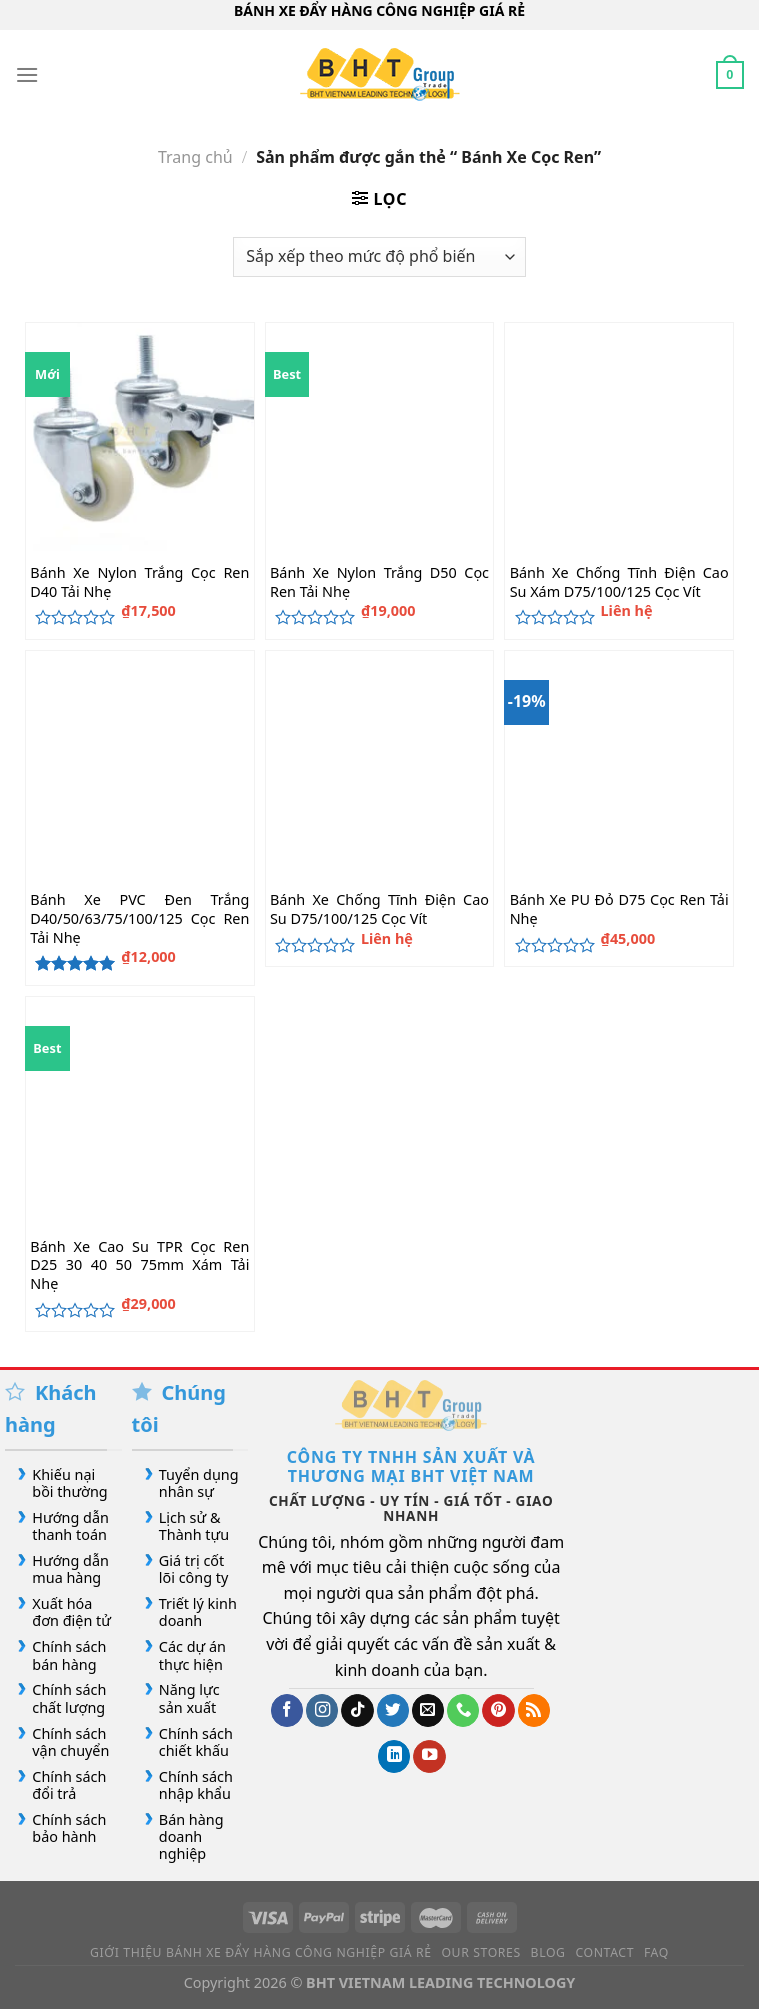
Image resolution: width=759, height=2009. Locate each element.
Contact (604, 1952)
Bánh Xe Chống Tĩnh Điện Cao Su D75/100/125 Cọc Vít (379, 909)
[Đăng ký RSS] (534, 1710)
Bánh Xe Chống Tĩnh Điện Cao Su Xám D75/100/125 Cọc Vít (619, 582)
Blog (548, 1952)
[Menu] (27, 74)
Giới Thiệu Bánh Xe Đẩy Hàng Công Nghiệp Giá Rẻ (261, 1952)
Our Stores (480, 1952)
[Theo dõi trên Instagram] (322, 1710)
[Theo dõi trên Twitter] (393, 1710)
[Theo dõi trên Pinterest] (498, 1710)
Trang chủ (195, 157)
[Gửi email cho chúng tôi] (428, 1710)
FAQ (656, 1952)
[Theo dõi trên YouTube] (429, 1756)
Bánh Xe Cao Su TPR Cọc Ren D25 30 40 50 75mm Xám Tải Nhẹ (139, 1265)
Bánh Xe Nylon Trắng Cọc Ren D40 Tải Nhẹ (139, 582)
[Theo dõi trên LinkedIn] (394, 1756)
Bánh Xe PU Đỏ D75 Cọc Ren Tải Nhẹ (619, 909)
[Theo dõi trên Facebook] (287, 1710)
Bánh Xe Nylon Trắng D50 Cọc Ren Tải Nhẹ (379, 582)
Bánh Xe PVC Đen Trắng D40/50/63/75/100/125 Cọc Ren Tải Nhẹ (139, 918)
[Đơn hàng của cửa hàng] (379, 257)
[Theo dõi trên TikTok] (357, 1710)
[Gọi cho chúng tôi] (463, 1710)
